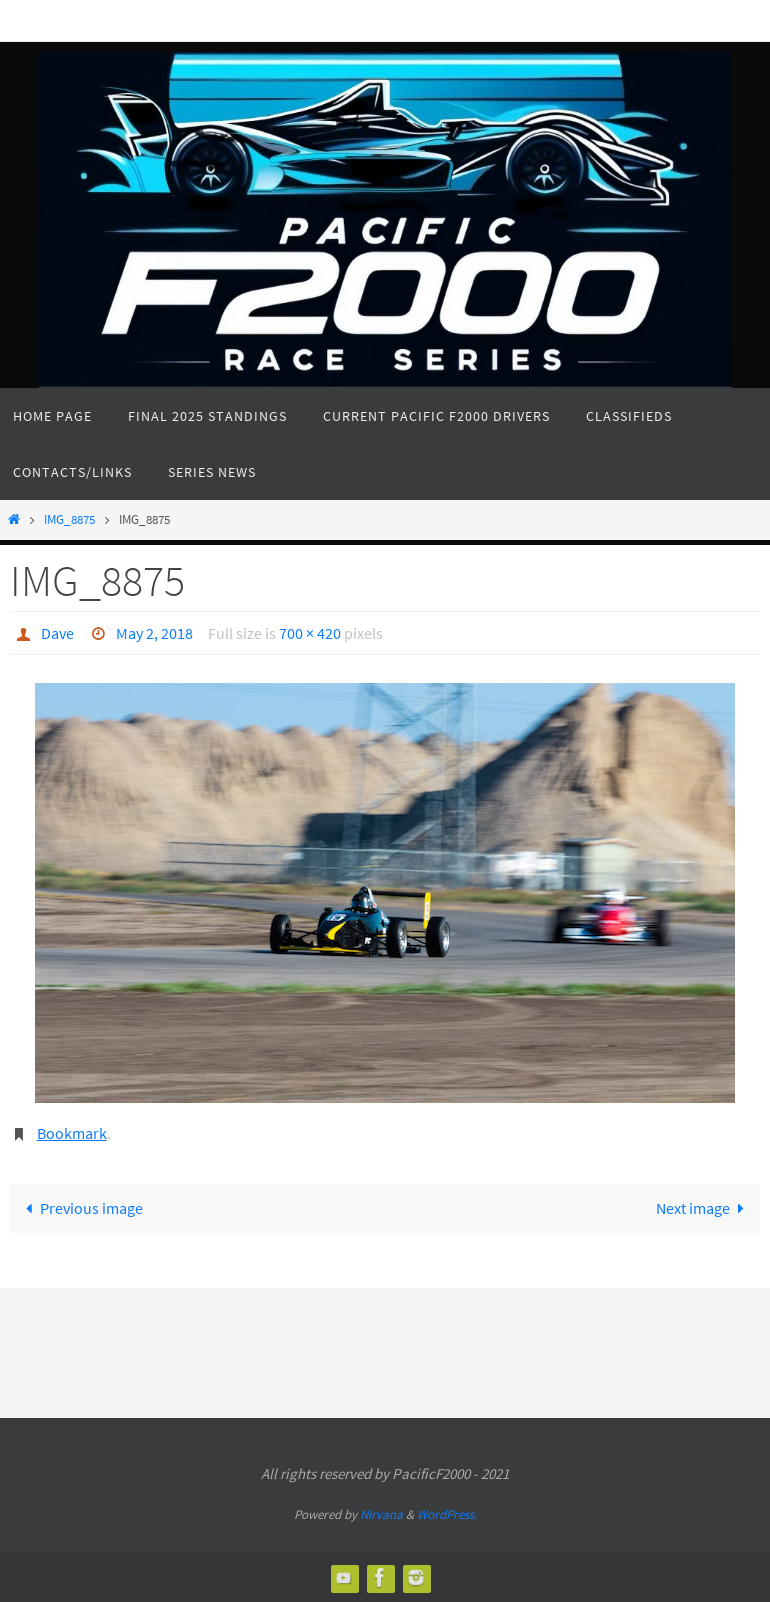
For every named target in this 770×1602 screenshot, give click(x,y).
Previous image (81, 1208)
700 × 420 (310, 633)
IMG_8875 (69, 519)
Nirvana (381, 1514)
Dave (57, 633)
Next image (704, 1208)
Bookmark (72, 1133)
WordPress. (447, 1514)
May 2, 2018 (154, 633)
